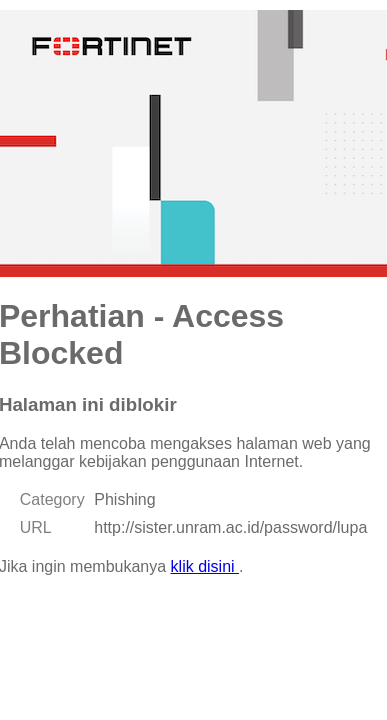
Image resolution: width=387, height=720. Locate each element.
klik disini (205, 566)
